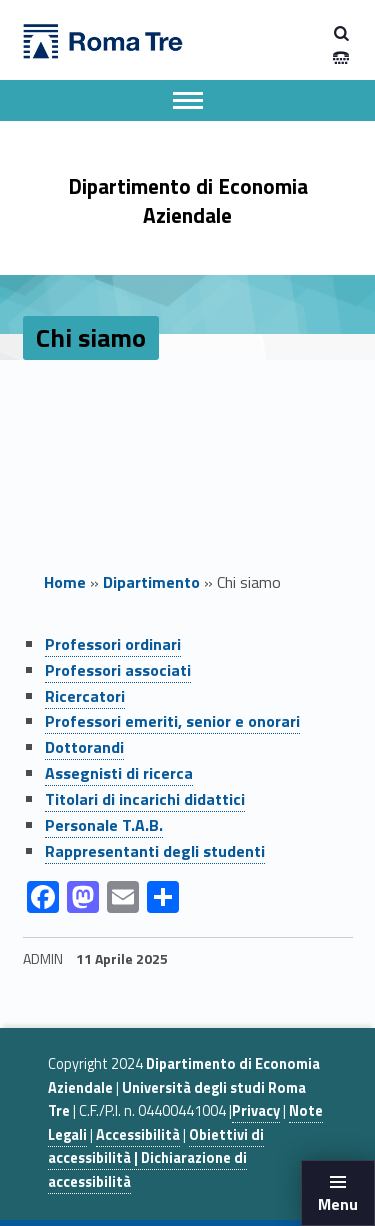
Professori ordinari (113, 644)
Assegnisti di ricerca (119, 773)
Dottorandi (84, 747)
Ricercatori (85, 696)
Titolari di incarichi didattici (145, 799)
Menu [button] (338, 1204)
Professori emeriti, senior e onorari (172, 721)
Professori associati (118, 670)
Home (65, 582)
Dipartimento (151, 582)
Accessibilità (138, 1135)
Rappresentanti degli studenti (155, 851)
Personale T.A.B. (104, 825)
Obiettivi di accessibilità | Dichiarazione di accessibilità (156, 1158)
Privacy (256, 1111)
